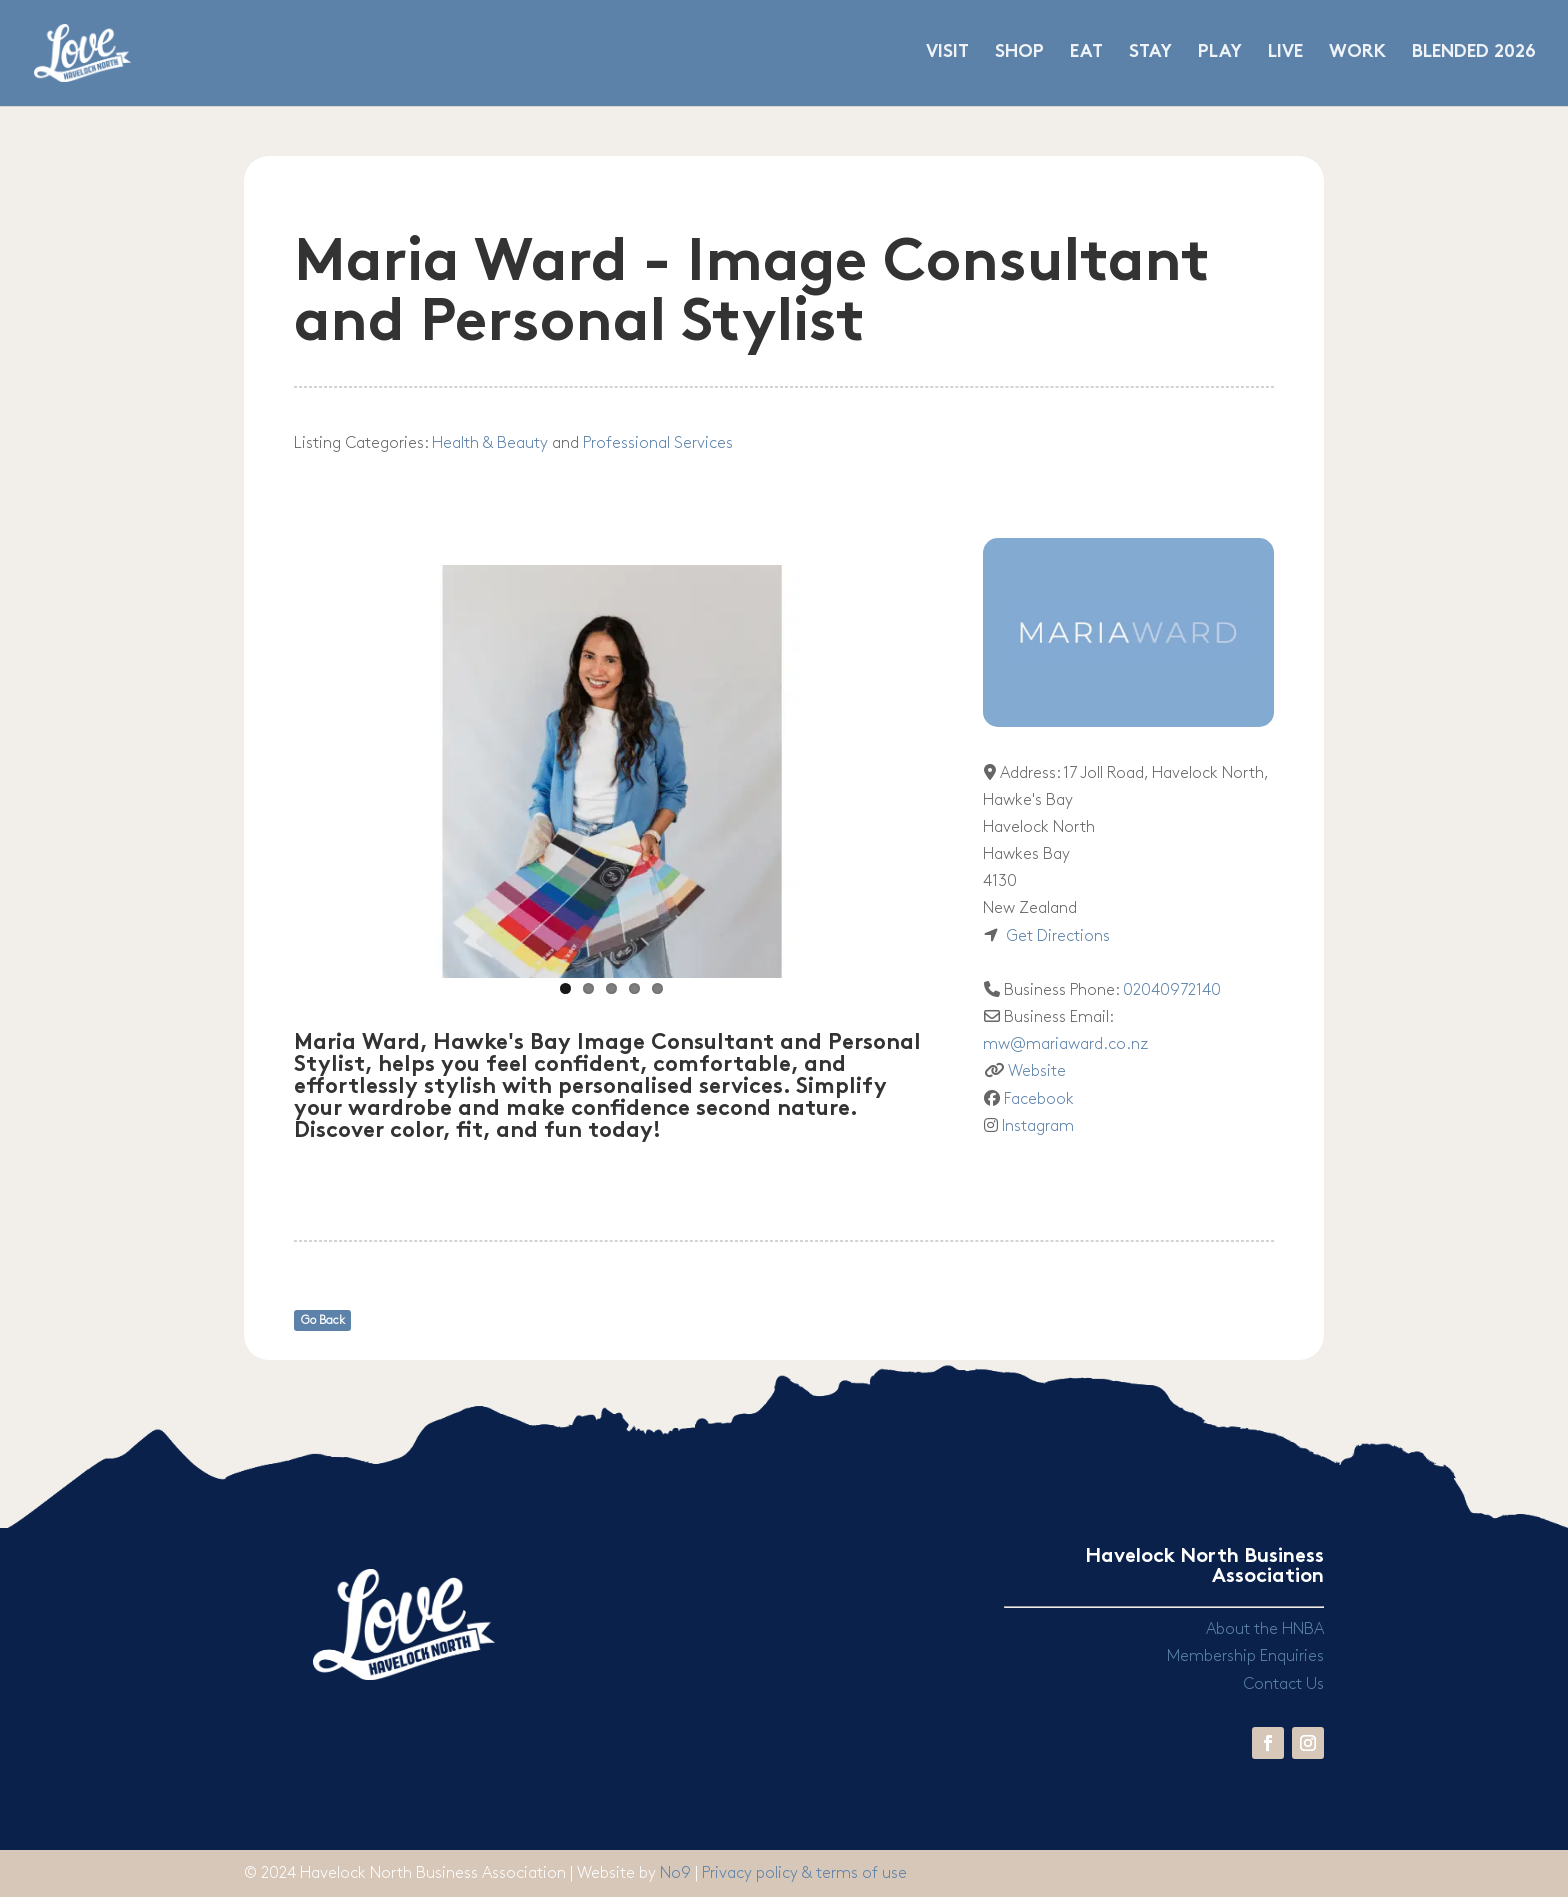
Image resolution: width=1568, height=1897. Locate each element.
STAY (1150, 53)
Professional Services (658, 443)
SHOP (1019, 53)
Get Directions (1058, 936)
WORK (1357, 53)
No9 (677, 1873)
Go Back (323, 1320)
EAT (1086, 53)
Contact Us (1283, 1684)
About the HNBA (1265, 1629)
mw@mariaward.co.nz (1065, 1044)
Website (1037, 1071)
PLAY (1220, 53)
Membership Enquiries (1245, 1656)
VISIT (947, 53)
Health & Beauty (490, 443)
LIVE (1285, 53)
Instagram (1038, 1126)
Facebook (1039, 1099)
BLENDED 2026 (1474, 53)
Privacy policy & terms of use (804, 1873)
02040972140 (1172, 990)
